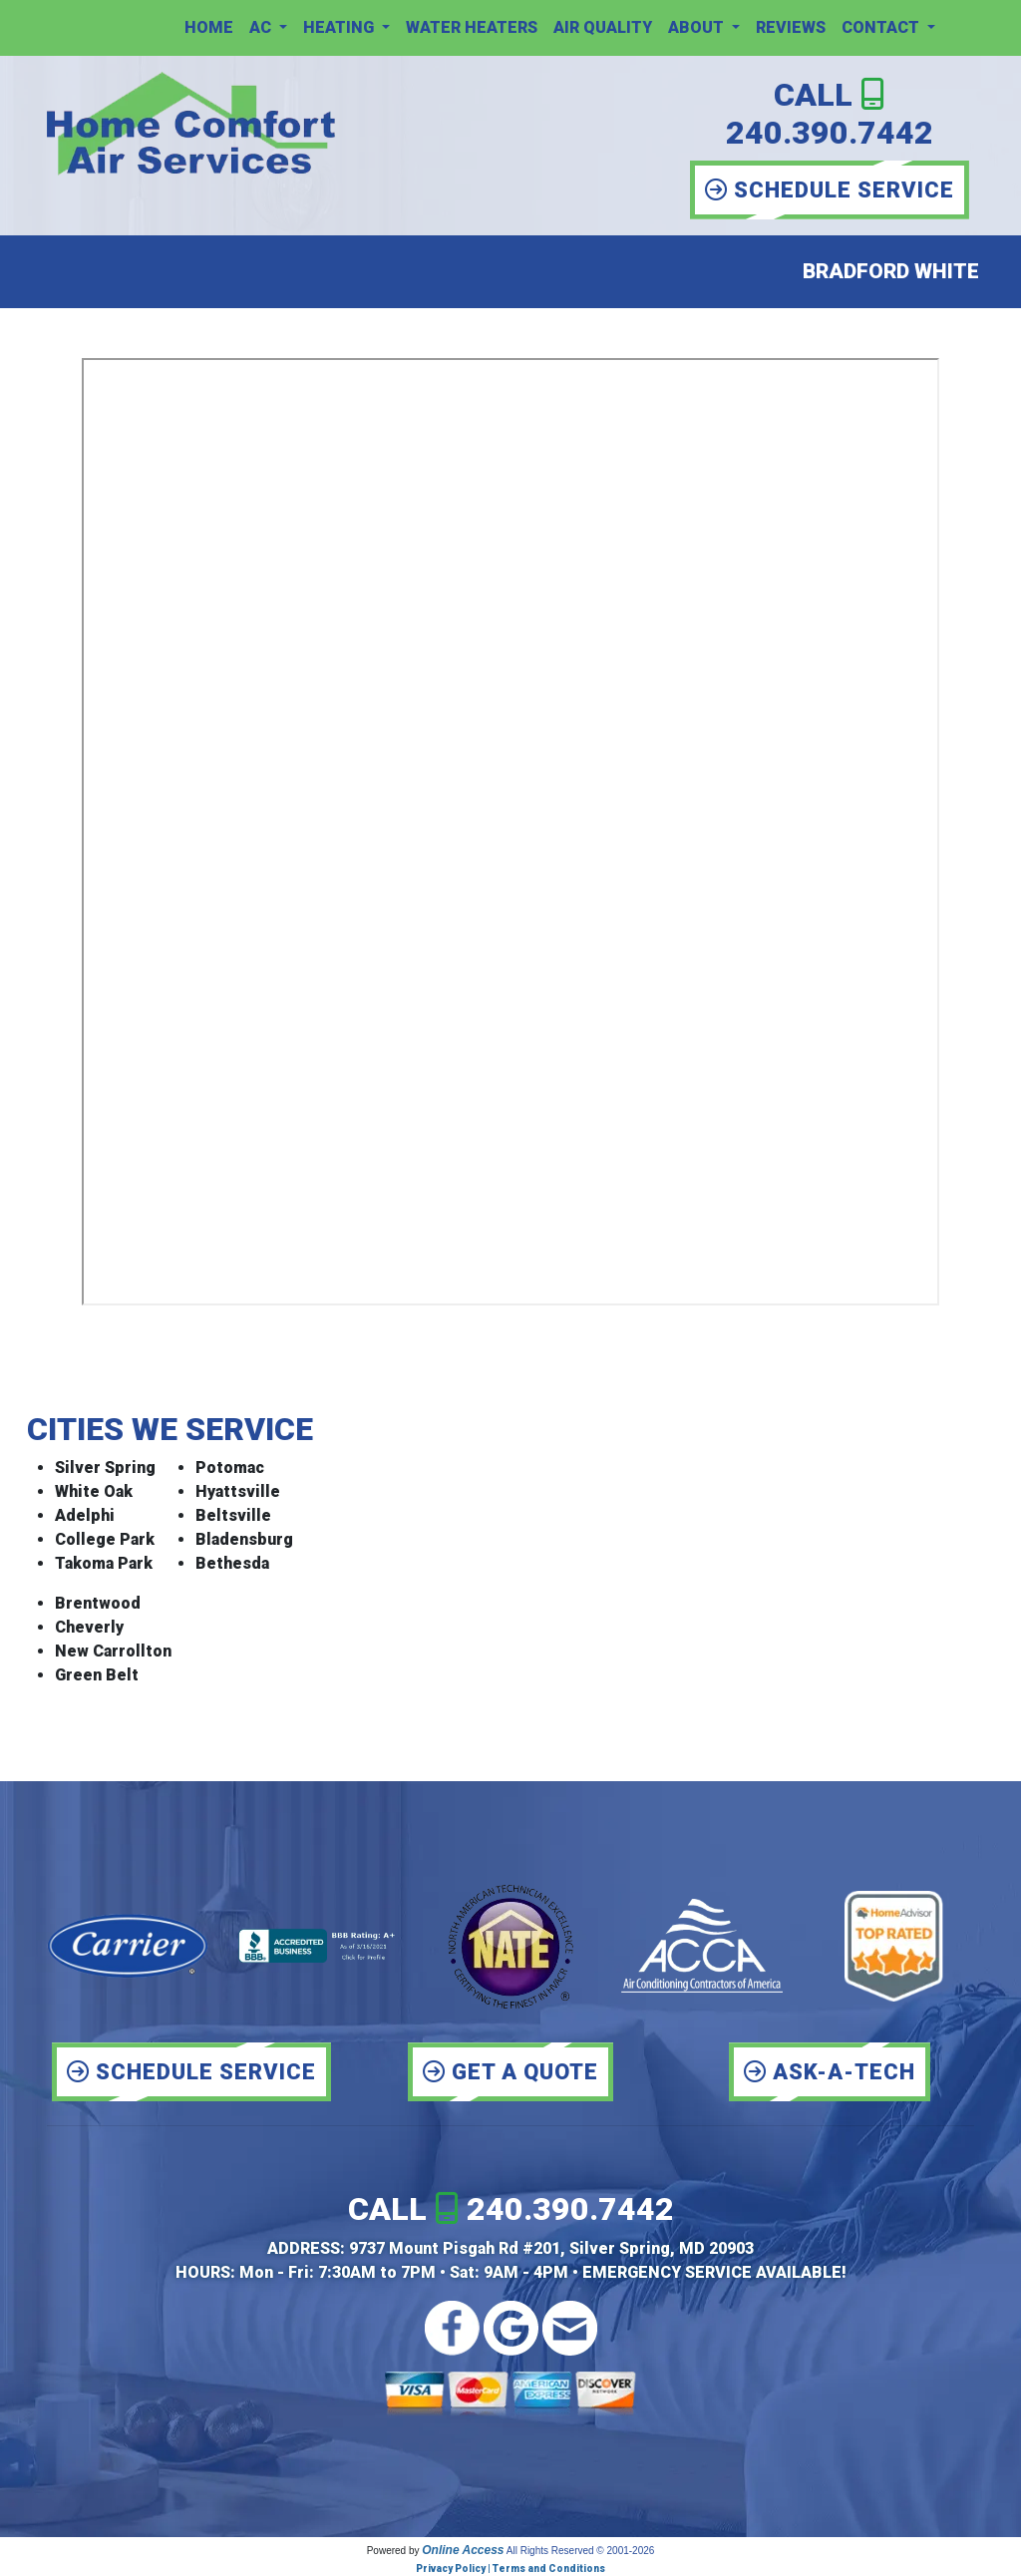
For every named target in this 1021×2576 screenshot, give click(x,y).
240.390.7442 (829, 133)
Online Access (463, 2550)
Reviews (791, 27)
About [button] (698, 27)
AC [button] (262, 27)
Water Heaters (471, 27)
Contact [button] (882, 27)
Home (208, 27)
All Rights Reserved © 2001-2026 (581, 2550)
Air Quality (602, 27)
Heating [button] (340, 27)
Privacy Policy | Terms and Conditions (510, 2568)
